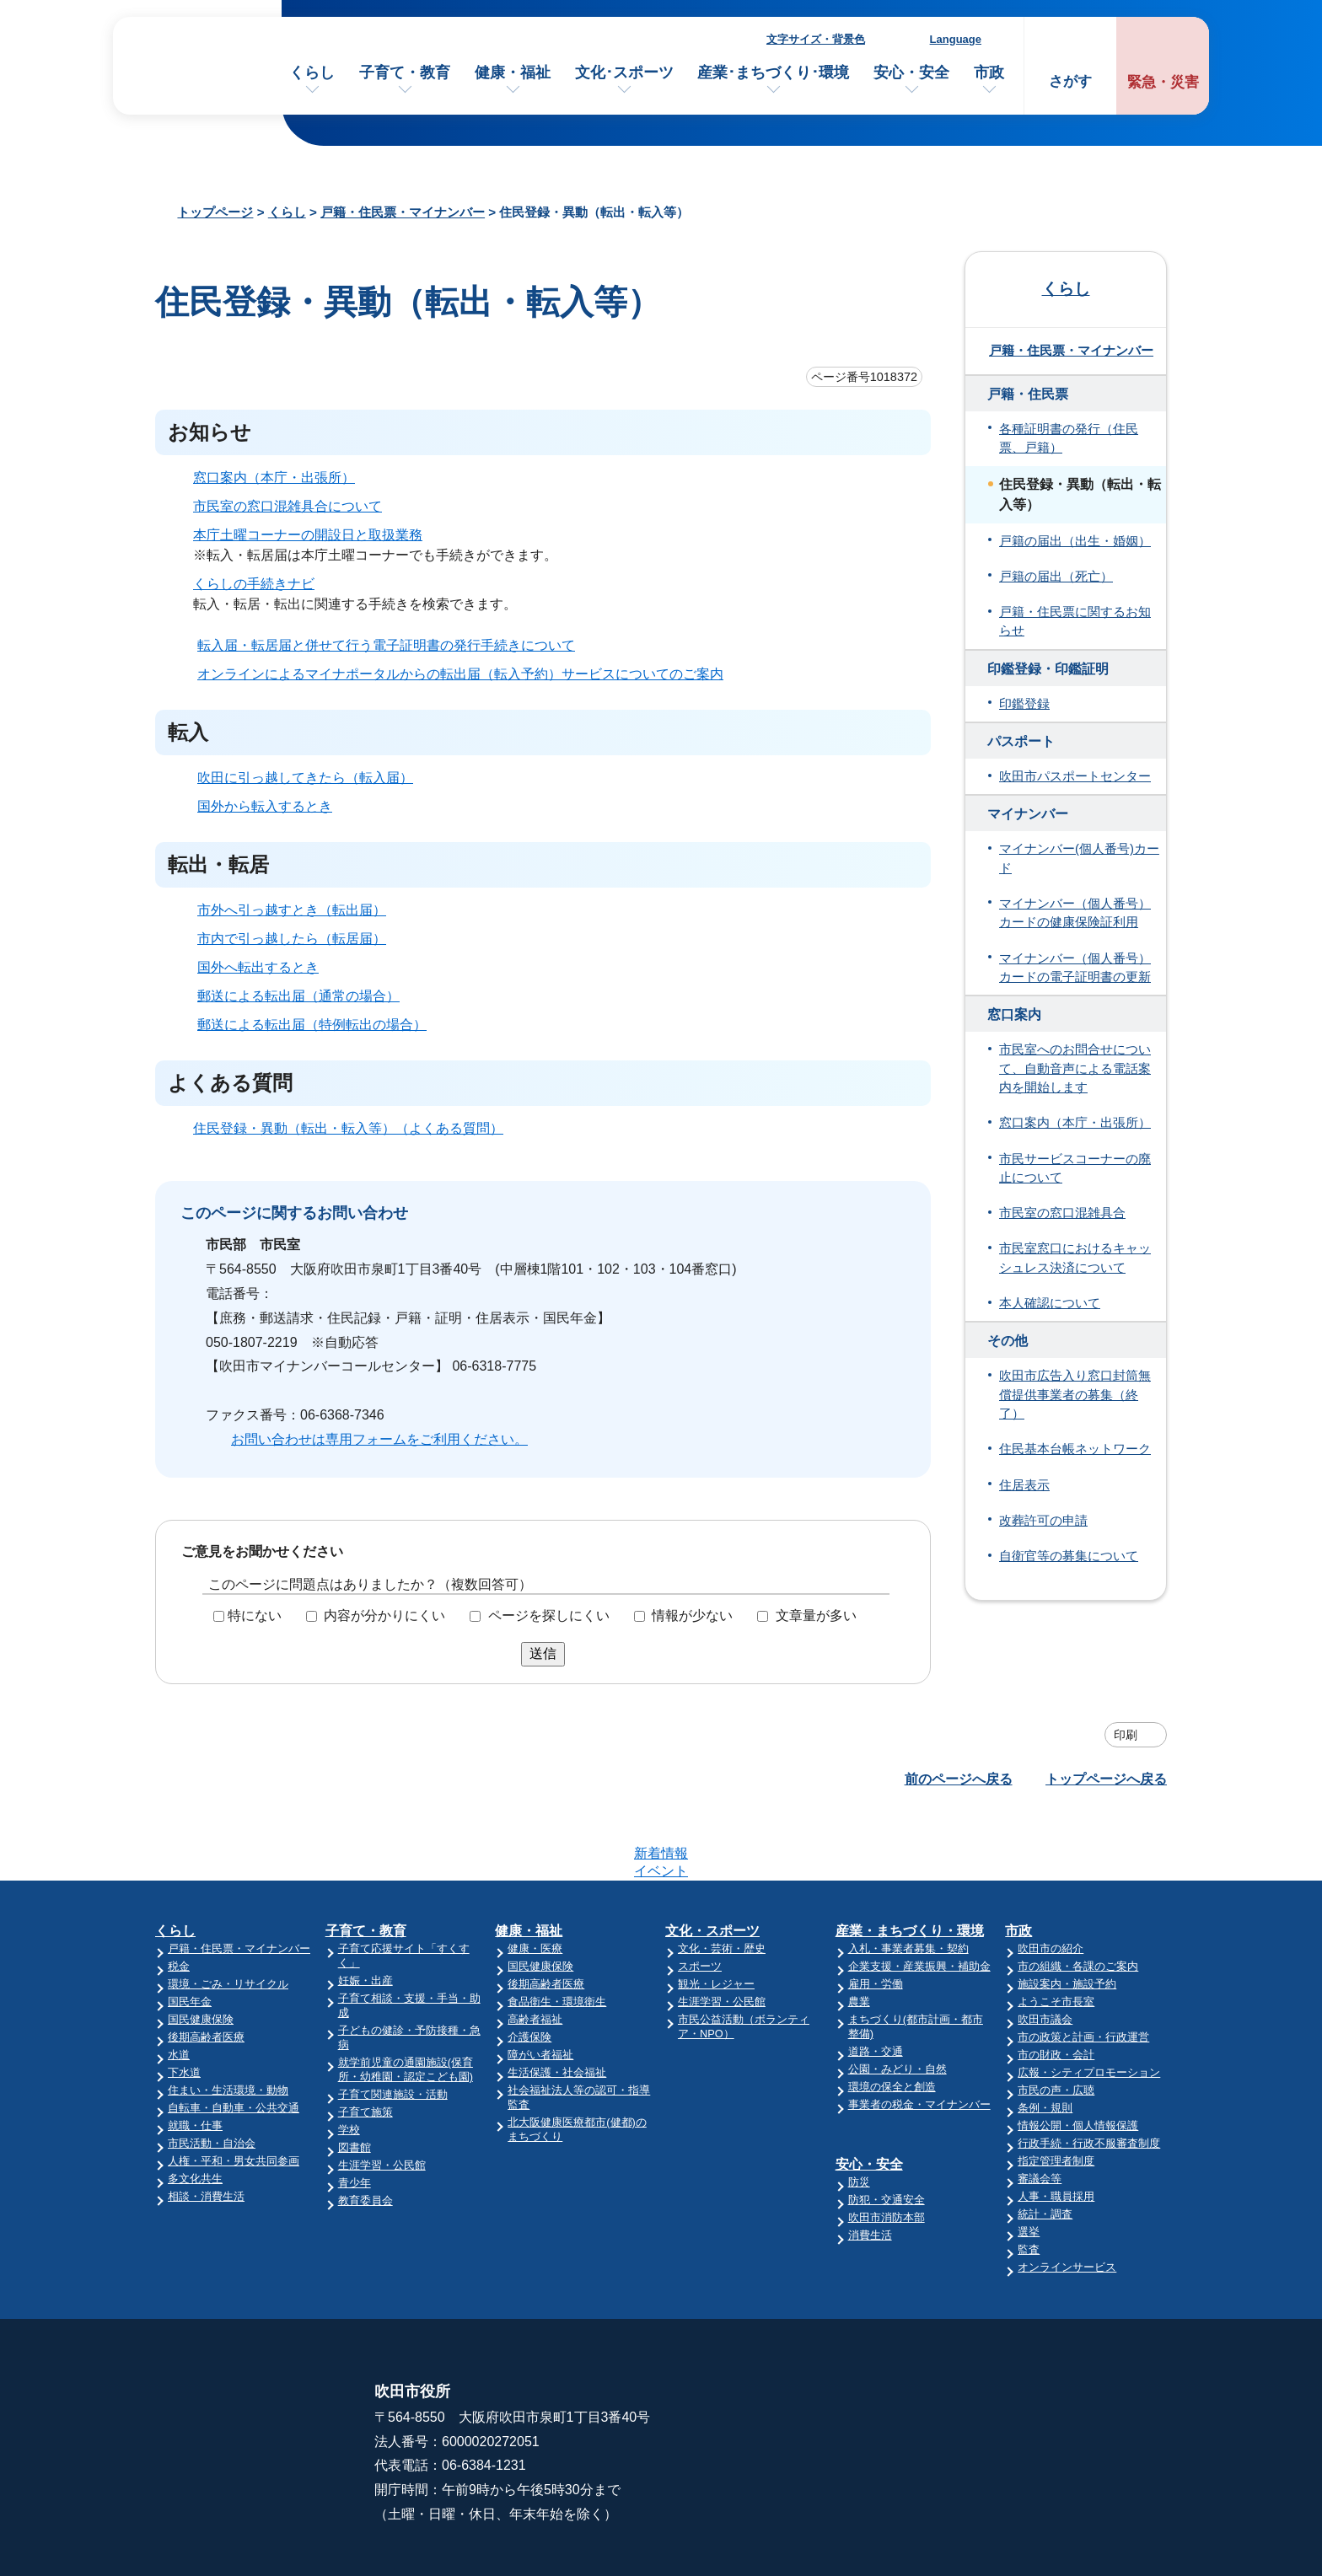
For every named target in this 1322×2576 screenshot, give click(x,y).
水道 (179, 1989)
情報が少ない (692, 1615)
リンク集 (1051, 2413)
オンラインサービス (1067, 2201)
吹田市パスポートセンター (1075, 776)
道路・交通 (875, 1985)
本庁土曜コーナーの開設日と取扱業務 (307, 535)
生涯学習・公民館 (382, 2099)
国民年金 (190, 1935)
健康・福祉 (513, 72)
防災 (859, 2116)
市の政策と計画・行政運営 (1083, 1971)
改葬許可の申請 (1043, 1520)
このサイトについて (1085, 2347)
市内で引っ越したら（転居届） (291, 938)
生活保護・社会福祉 (557, 2006)
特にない (255, 1615)
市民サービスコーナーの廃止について (1075, 1168)
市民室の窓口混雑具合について (287, 506)
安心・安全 (911, 72)
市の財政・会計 (1056, 1989)
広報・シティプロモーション (1089, 2006)
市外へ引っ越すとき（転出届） (291, 910)
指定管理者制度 (1056, 2095)
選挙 (1029, 2166)
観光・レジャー (716, 1918)
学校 (349, 2064)
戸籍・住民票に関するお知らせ (1075, 621)
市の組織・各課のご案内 (1078, 1900)
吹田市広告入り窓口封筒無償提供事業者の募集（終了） (1075, 1394)
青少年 (354, 2117)
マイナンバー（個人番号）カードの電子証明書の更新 (1075, 968)
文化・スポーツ (712, 1865)
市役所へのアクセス (891, 2347)
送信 (542, 1653)
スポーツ (700, 1900)
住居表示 (1024, 1485)
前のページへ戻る (959, 1779)
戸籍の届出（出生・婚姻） (1075, 541)
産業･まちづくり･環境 (773, 72)
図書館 (354, 2081)
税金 (179, 1900)
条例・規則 (1045, 2042)
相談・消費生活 (206, 2130)
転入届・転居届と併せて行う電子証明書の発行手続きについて (386, 645)
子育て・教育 (404, 72)
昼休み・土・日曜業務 (897, 2413)
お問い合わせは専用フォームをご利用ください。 (379, 1439)
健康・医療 (535, 1882)
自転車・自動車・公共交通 (233, 2042)
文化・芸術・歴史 (722, 1882)
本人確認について (1049, 1303)
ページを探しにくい (549, 1615)
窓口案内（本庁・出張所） (274, 477)
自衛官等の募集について (1068, 1556)
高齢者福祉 (535, 1953)
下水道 (184, 2006)
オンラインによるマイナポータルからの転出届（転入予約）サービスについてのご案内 (460, 674)
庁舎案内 (857, 2380)
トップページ (215, 212)
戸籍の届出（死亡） (1056, 576)
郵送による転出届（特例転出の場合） (312, 1024)
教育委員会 (365, 2134)
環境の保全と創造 (892, 2021)
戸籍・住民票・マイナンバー (402, 212)
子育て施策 (365, 2046)
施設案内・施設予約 (1067, 1918)
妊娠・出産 (365, 1914)
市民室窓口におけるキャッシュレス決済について (1075, 1258)
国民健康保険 (201, 1953)
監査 (1029, 2183)
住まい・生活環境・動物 (228, 2024)
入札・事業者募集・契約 (908, 1882)
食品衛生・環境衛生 (557, 1935)
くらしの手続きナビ (253, 584)
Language (955, 39)
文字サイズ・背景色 (815, 39)
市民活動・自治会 (211, 2077)
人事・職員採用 (1056, 2130)
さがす (1070, 81)
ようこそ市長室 (1056, 1935)
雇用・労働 (875, 1918)
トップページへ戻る (1106, 1779)
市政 (989, 72)
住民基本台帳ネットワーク (1075, 1449)
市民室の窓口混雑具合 (1062, 1213)
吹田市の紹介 (1050, 1882)
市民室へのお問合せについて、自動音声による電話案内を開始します (1075, 1068)
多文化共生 (195, 2112)
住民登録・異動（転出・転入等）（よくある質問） (348, 1128)
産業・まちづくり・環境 (910, 1865)
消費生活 (870, 2169)
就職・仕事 (195, 2059)
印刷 (1125, 1734)
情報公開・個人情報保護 (1078, 2059)
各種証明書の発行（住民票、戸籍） (1068, 438)
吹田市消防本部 (886, 2151)
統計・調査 (1045, 2148)
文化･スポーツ (624, 72)
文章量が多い (816, 1615)
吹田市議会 (1045, 1953)
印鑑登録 (1024, 704)
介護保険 (529, 1971)
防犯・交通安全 (886, 2134)
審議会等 (1039, 2112)
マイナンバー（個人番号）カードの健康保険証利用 (1075, 913)
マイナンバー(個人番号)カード (1079, 858)
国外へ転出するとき (258, 967)
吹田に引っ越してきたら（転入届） (305, 777)
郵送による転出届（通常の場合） (298, 996)
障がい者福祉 (540, 1989)
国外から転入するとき (264, 806)
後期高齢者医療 (206, 1971)
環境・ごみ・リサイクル (228, 1918)
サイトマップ (1064, 2380)
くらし (312, 72)
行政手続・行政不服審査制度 (1089, 2077)
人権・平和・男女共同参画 (233, 2095)
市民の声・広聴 (1056, 2024)
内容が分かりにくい (384, 1615)
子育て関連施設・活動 (393, 2028)
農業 (859, 1935)
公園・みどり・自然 (897, 2003)
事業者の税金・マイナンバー (919, 2038)
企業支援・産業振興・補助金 (919, 1900)
